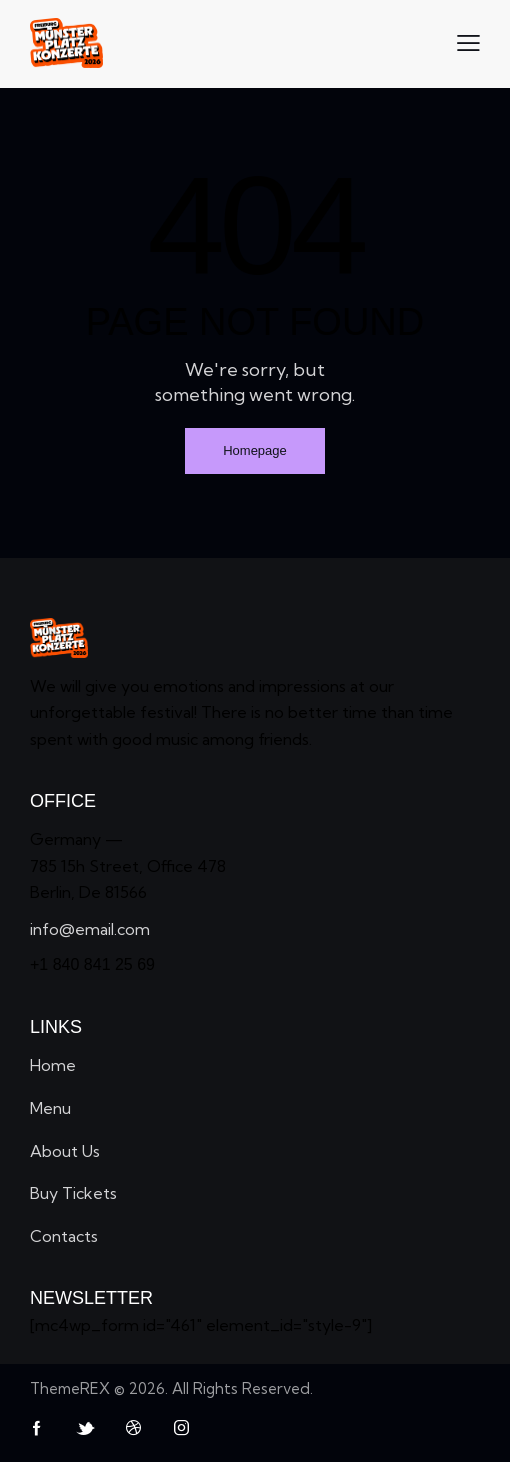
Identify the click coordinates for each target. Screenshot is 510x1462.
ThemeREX (70, 1388)
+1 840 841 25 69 (92, 964)
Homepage (255, 450)
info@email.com (90, 929)
